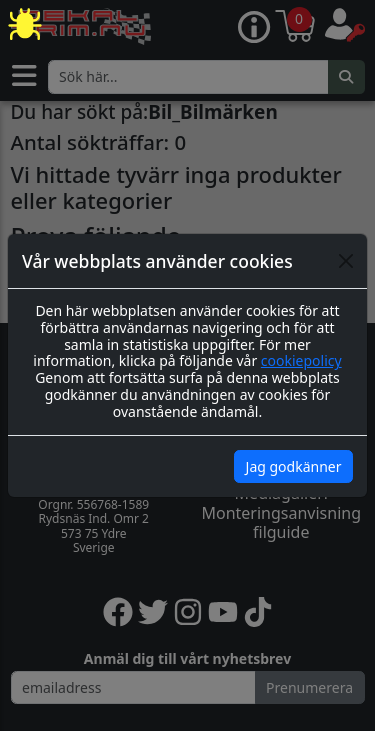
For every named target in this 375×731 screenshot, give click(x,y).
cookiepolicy (301, 360)
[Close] (346, 261)
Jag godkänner (294, 466)
